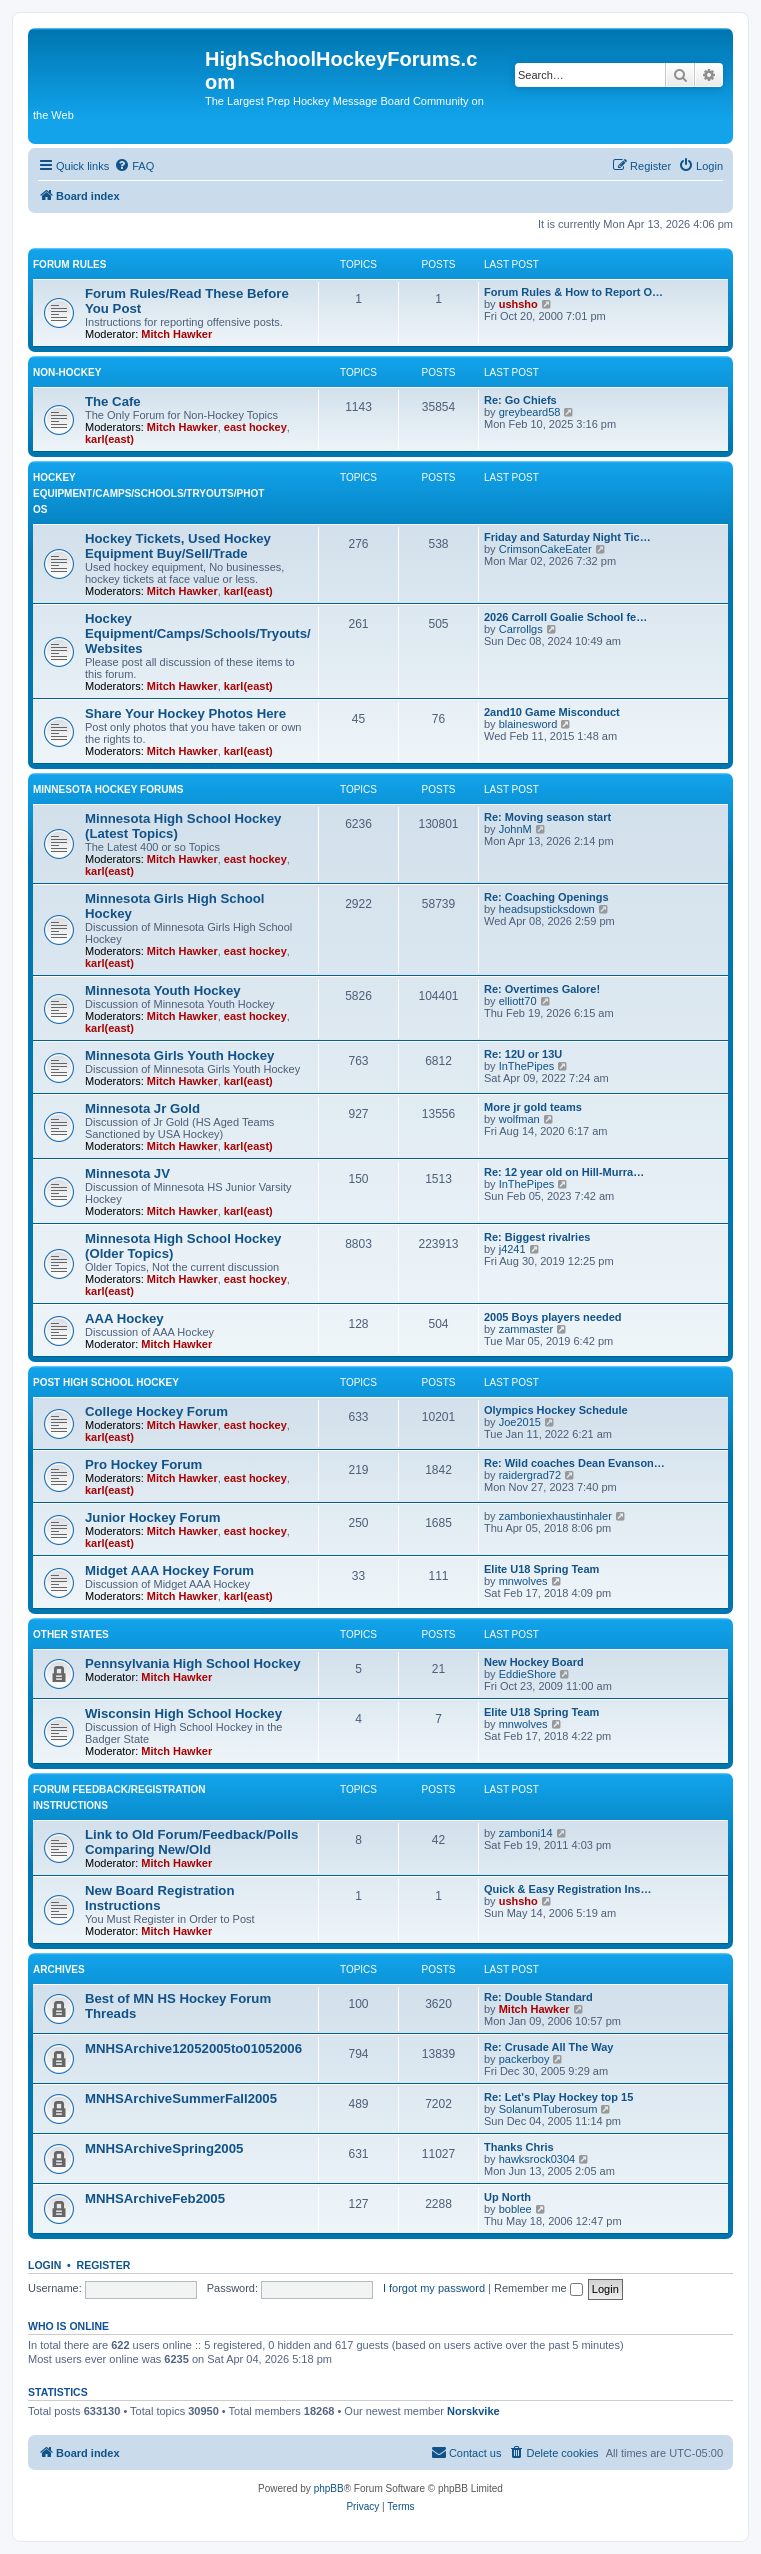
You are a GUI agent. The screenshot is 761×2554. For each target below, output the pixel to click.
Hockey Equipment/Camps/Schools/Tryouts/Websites (198, 633)
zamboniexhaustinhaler (555, 1516)
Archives (59, 1969)
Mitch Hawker (176, 334)
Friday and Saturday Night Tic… (567, 537)
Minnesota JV (127, 1173)
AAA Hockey (124, 1318)
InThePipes (527, 1066)
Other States (71, 1634)
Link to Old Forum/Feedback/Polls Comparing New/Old (191, 1842)
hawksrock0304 (537, 2159)
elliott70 (518, 1001)
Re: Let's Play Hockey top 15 (558, 2097)
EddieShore (528, 1674)
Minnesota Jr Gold (142, 1108)
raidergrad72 (530, 1475)
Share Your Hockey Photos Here (185, 713)
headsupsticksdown (547, 909)
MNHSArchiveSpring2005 (164, 2148)
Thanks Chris (519, 2147)
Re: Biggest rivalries (537, 1237)
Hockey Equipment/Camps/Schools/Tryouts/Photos (148, 493)
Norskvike (473, 2411)
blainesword (528, 724)
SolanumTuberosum (548, 2109)
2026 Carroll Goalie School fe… (565, 617)
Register (104, 2265)
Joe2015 (520, 1422)
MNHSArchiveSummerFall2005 (181, 2098)
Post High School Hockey (106, 1382)
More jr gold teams (533, 1107)
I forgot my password (434, 2288)
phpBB (329, 2488)
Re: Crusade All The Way (548, 2047)
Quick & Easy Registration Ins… (568, 1889)
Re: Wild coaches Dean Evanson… (574, 1463)
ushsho (518, 304)
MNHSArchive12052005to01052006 (193, 2048)
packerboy (524, 2059)
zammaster (526, 1329)
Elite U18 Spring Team (541, 1569)
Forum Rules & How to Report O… (573, 292)
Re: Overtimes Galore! (542, 989)
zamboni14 (526, 1833)
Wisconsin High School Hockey (183, 1713)
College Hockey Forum (156, 1411)
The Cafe (113, 401)
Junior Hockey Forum (153, 1517)
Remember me (538, 2288)
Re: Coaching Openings (546, 897)
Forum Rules (69, 264)
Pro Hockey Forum (143, 1464)
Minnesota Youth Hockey (163, 990)
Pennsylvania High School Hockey (192, 1663)
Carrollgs (521, 629)
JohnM (515, 829)
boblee (515, 2209)
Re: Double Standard (538, 1997)
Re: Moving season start (547, 817)
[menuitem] (134, 166)
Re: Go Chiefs (520, 400)
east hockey (255, 427)
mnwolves (523, 1581)
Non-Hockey (67, 372)
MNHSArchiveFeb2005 (155, 2198)
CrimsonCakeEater (545, 549)
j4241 (512, 1249)
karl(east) (109, 439)
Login (44, 2265)
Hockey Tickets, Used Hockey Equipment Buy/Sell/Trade (178, 546)
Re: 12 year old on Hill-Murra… (564, 1172)
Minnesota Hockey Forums (108, 789)
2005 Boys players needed (553, 1317)
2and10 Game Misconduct (552, 712)
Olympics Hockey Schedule (556, 1410)
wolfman (519, 1119)
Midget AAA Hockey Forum (169, 1570)
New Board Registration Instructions (159, 1898)
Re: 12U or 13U (523, 1054)
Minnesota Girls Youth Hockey (179, 1055)
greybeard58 (530, 412)
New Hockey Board (534, 1662)
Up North (507, 2197)
